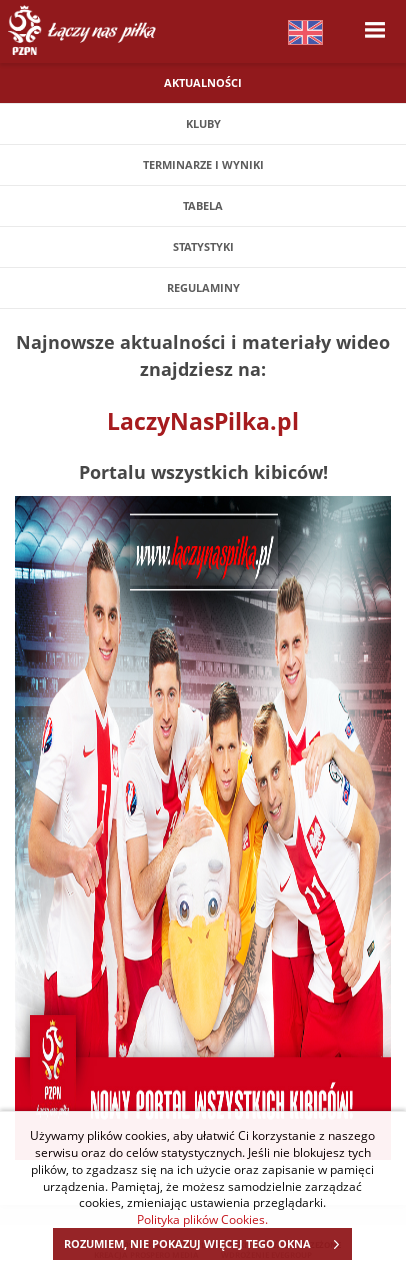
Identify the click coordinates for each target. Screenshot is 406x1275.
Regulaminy (203, 287)
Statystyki (203, 246)
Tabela (203, 205)
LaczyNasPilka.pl (203, 421)
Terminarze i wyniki (203, 164)
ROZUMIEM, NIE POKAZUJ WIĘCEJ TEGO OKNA (207, 1244)
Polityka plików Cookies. (202, 1219)
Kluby (203, 123)
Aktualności (203, 82)
